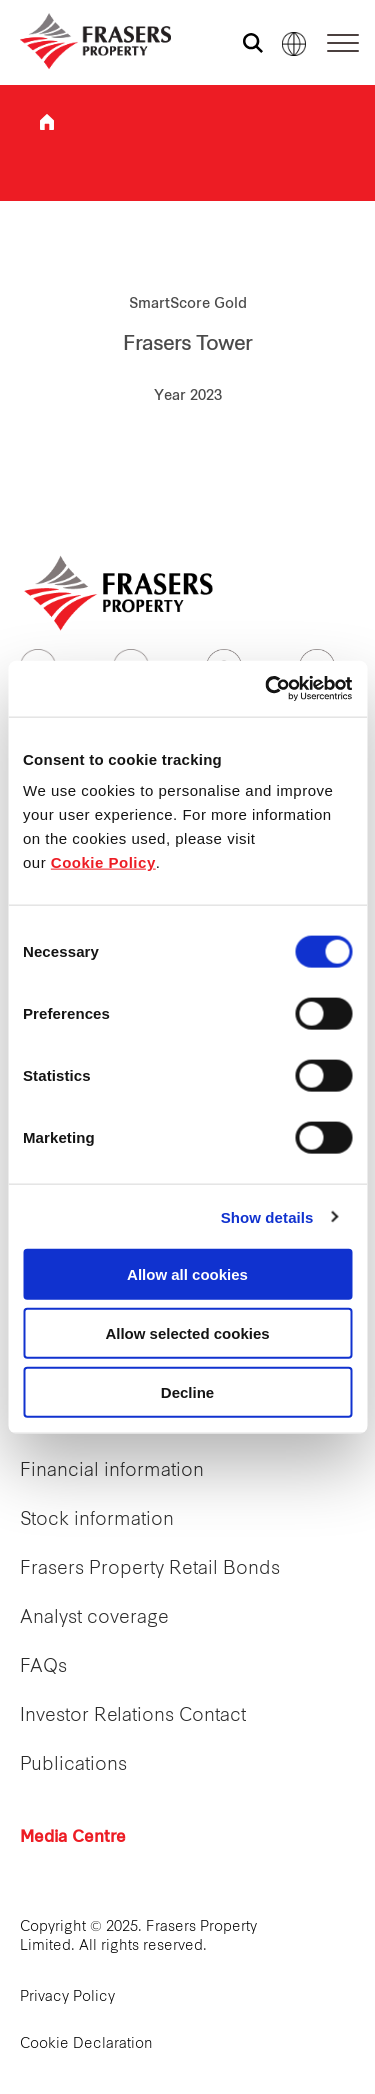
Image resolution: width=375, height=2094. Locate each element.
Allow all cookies (187, 1274)
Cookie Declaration (86, 2044)
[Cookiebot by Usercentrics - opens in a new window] (267, 689)
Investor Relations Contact (133, 1716)
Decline (187, 1391)
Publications (73, 1765)
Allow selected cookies (187, 1332)
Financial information (112, 1471)
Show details (267, 1216)
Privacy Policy (67, 1997)
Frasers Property (47, 122)
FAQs (43, 1667)
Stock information (97, 1520)
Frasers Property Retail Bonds (150, 1569)
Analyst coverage (94, 1618)
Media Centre (73, 1838)
